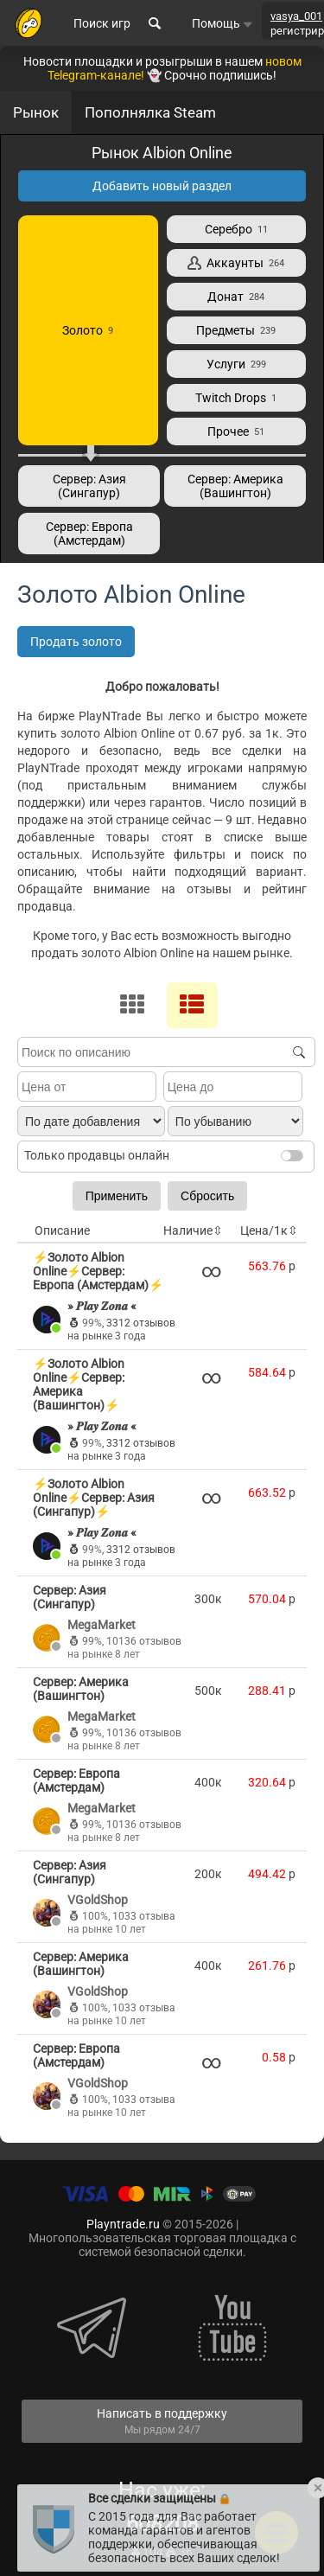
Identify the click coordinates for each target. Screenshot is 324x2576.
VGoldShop (97, 1900)
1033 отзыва (143, 1916)
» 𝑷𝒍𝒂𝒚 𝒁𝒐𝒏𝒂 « (102, 1306)
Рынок (36, 112)
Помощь (222, 23)
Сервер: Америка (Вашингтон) (235, 486)
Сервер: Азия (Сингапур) (89, 486)
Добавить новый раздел (162, 186)
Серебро (236, 229)
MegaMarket (101, 1625)
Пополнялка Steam (150, 112)
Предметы (236, 330)
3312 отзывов (140, 1323)
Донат (235, 297)
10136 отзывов (143, 1641)
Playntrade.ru (123, 2224)
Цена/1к (269, 1230)
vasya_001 (296, 16)
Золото (87, 330)
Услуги (236, 364)
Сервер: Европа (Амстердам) (89, 533)
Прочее (235, 431)
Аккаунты (235, 263)
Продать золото (76, 642)
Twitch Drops (235, 398)
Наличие (193, 1230)
